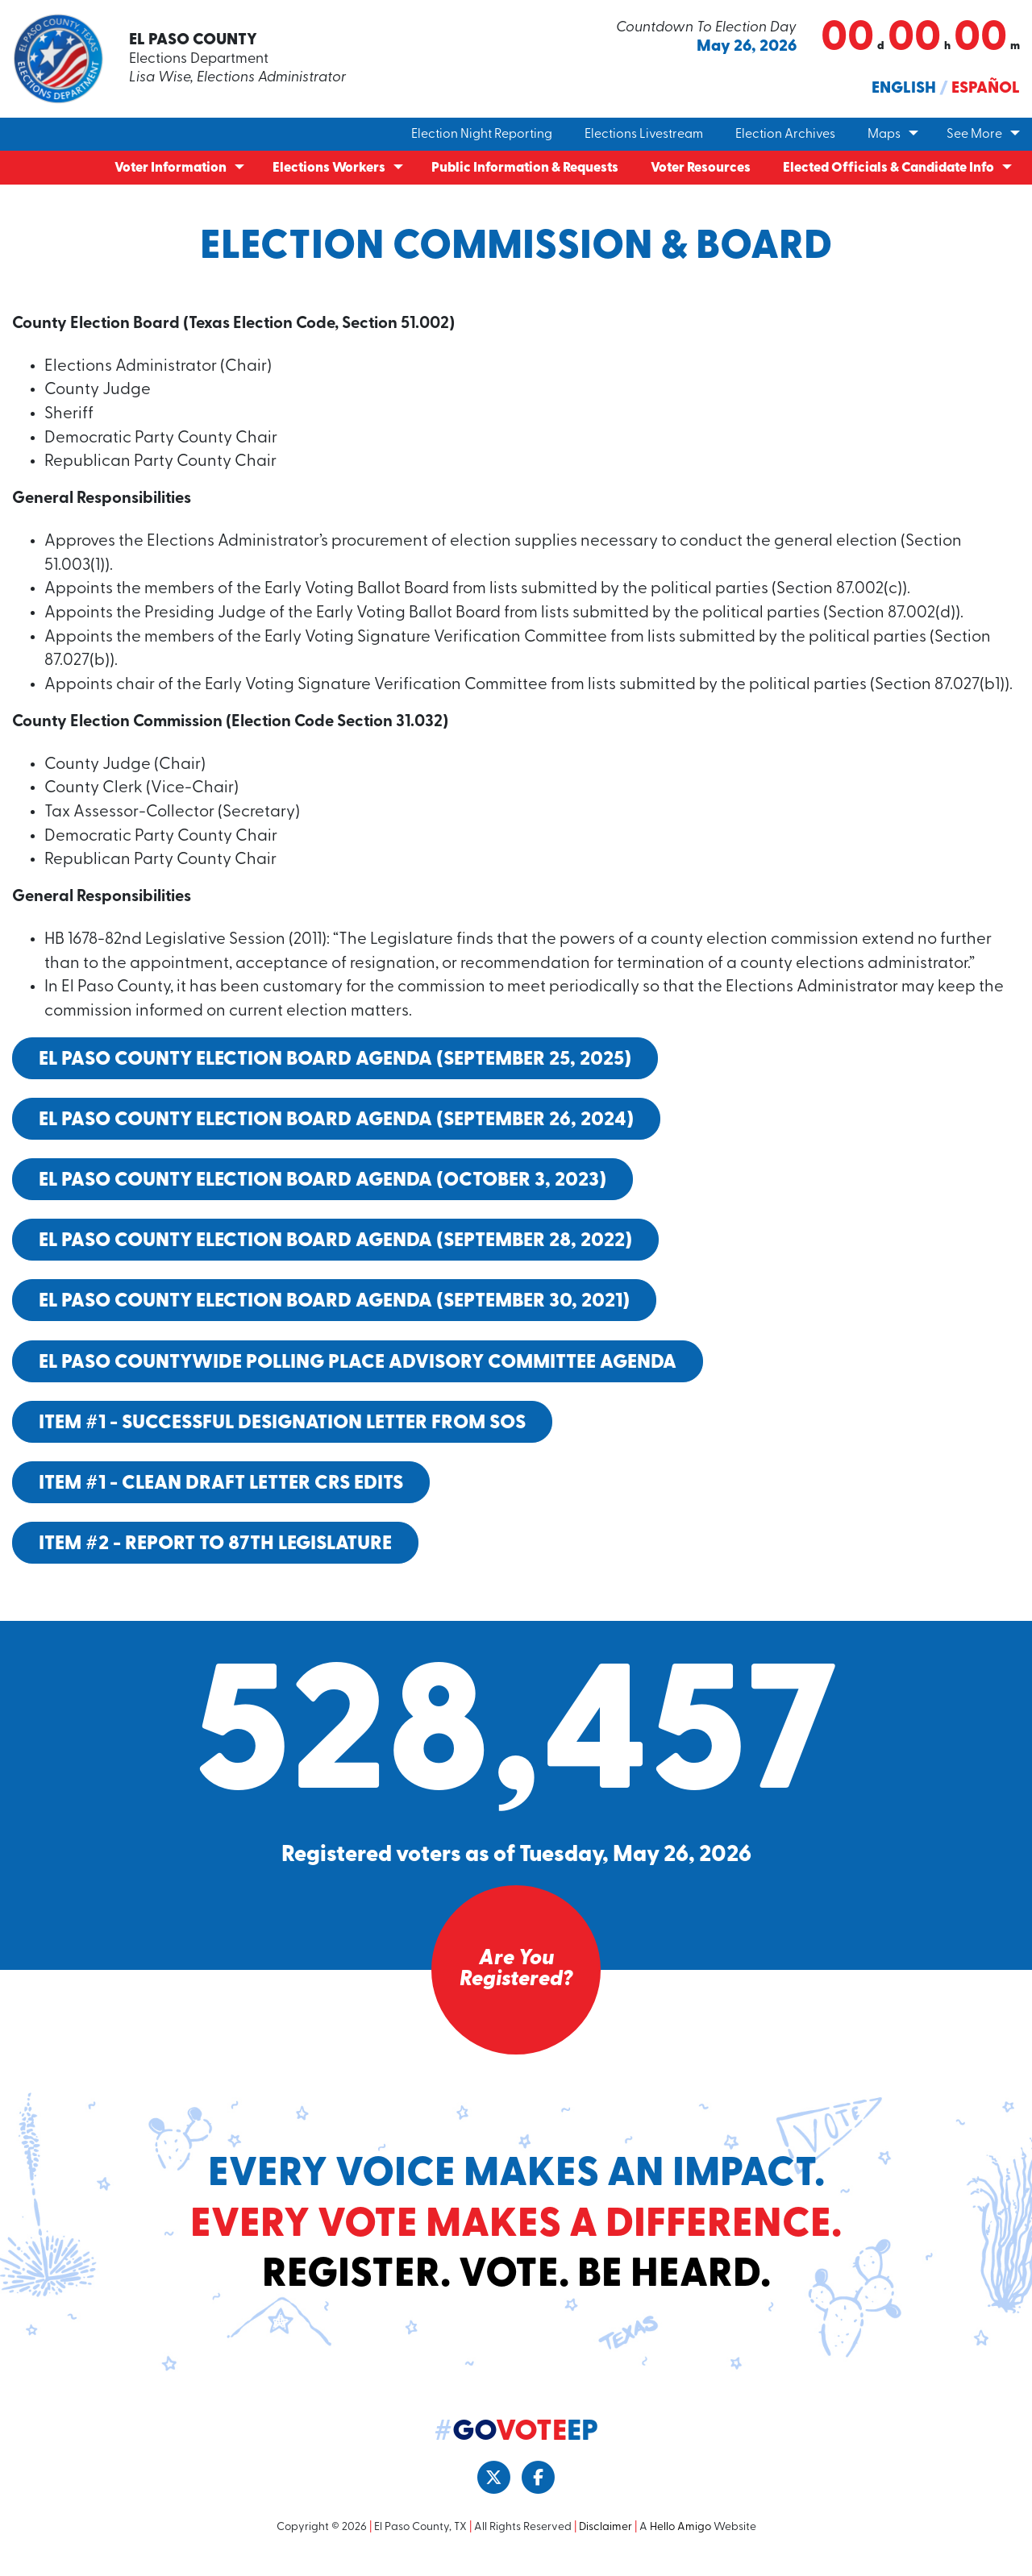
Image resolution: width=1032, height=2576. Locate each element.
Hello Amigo (680, 2543)
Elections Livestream (644, 134)
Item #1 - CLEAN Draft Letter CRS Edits (221, 1499)
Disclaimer (605, 2543)
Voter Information (170, 168)
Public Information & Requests (524, 168)
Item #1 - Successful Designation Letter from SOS (282, 1438)
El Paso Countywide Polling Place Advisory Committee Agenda (357, 1377)
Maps (884, 134)
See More (974, 134)
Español (985, 89)
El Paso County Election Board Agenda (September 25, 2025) (335, 1074)
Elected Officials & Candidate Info (888, 168)
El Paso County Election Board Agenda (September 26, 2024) (336, 1135)
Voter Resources (701, 168)
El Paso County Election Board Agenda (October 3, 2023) (322, 1196)
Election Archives (785, 134)
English (904, 89)
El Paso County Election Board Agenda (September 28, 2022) (335, 1256)
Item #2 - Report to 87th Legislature (215, 1559)
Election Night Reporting (481, 134)
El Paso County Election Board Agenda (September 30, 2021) (334, 1317)
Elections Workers (329, 168)
